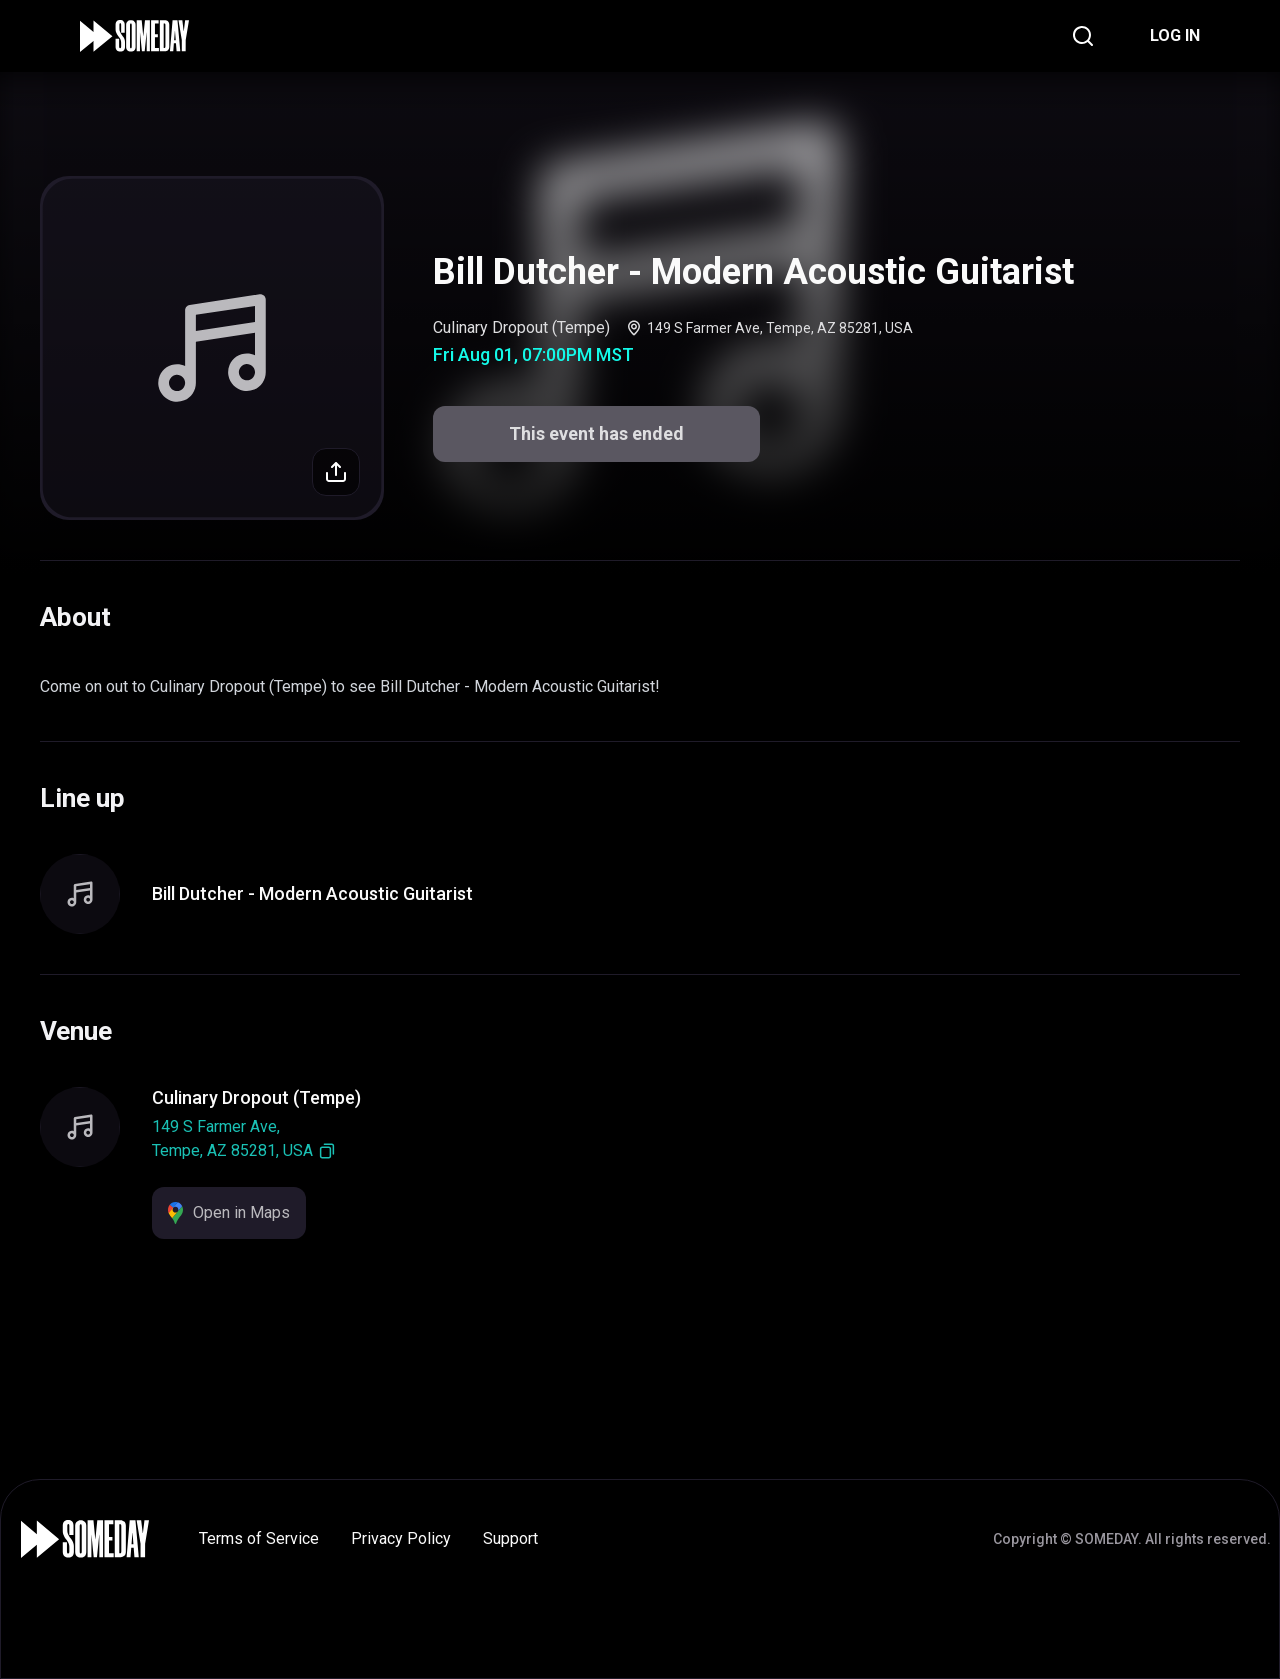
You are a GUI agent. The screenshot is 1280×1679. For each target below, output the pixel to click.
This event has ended (596, 433)
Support (510, 1538)
